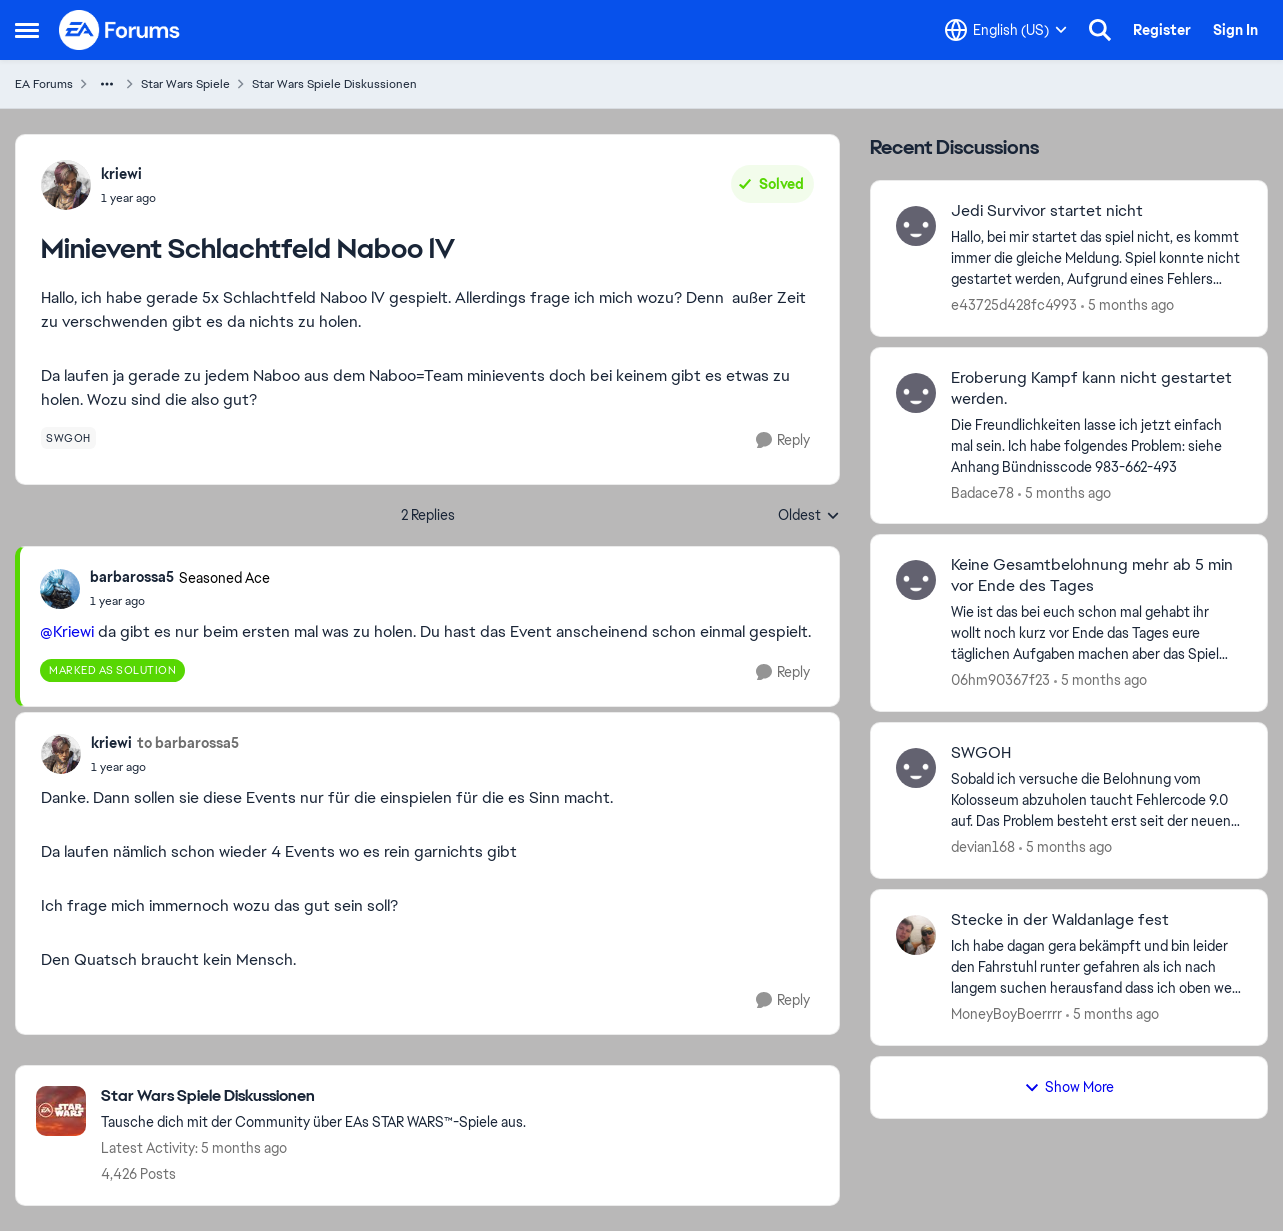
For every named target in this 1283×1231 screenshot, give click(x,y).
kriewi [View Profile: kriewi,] (121, 174)
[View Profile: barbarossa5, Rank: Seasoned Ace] (60, 589)
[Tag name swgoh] (68, 438)
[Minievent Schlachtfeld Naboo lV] (180, 601)
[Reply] (783, 440)
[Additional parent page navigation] (107, 84)
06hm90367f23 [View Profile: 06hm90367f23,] (1000, 680)
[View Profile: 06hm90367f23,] (916, 580)
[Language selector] (1006, 30)
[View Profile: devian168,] (916, 768)
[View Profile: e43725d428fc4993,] (916, 226)
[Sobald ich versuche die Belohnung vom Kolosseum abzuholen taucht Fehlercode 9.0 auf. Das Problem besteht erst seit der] (1096, 800)
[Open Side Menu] (27, 30)
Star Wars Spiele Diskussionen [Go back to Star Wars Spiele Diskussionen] (334, 84)
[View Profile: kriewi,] (66, 185)
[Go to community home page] (120, 30)
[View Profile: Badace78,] (916, 393)
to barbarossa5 (188, 743)
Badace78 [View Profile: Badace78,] (982, 492)
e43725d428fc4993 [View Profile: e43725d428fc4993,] (1014, 305)
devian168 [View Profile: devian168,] (983, 847)
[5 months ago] (1127, 305)
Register (1162, 30)
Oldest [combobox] (809, 516)
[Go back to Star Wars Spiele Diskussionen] (313, 1096)
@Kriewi (67, 631)
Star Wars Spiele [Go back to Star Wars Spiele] (185, 84)
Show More (1069, 1087)
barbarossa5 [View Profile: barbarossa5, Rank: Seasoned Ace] (132, 577)
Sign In (1235, 30)
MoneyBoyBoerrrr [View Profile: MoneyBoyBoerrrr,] (1006, 1014)
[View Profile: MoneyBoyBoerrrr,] (916, 935)
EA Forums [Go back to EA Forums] (44, 84)
